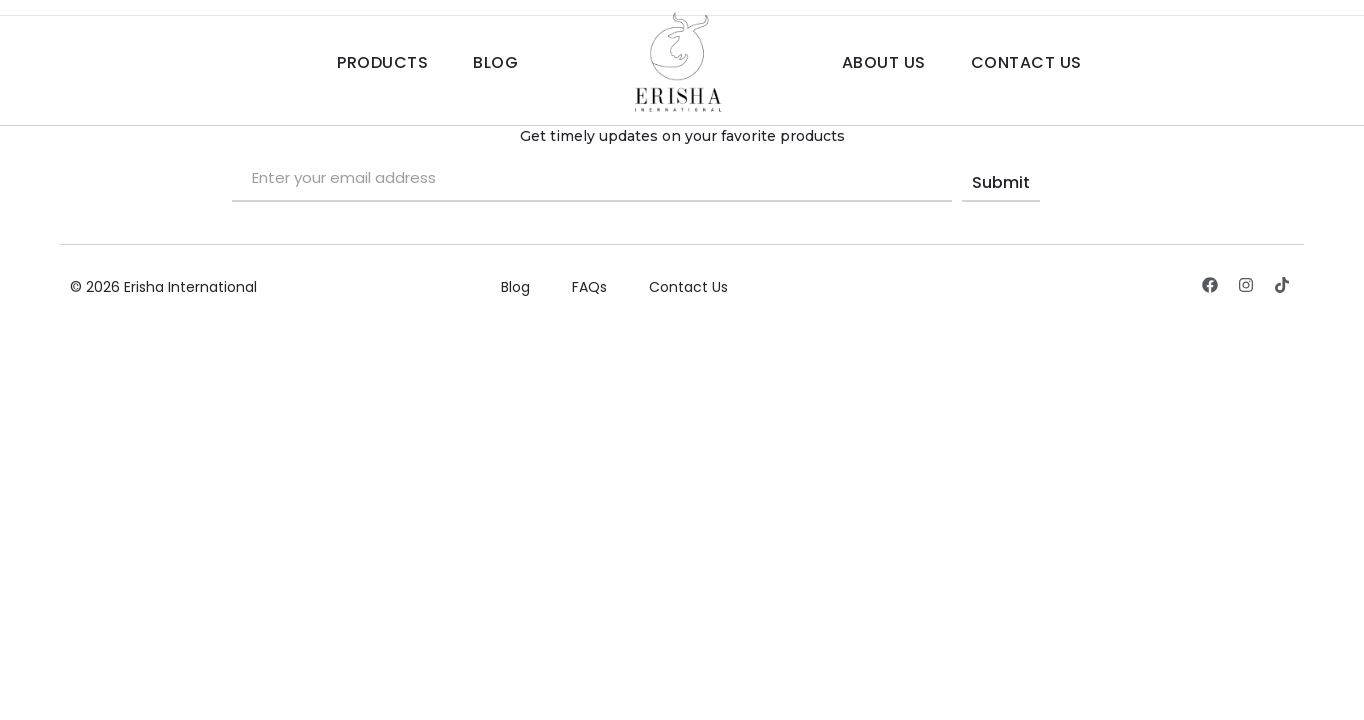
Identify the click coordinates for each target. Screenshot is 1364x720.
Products (382, 62)
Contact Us (1026, 62)
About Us (884, 62)
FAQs (589, 287)
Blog (495, 62)
